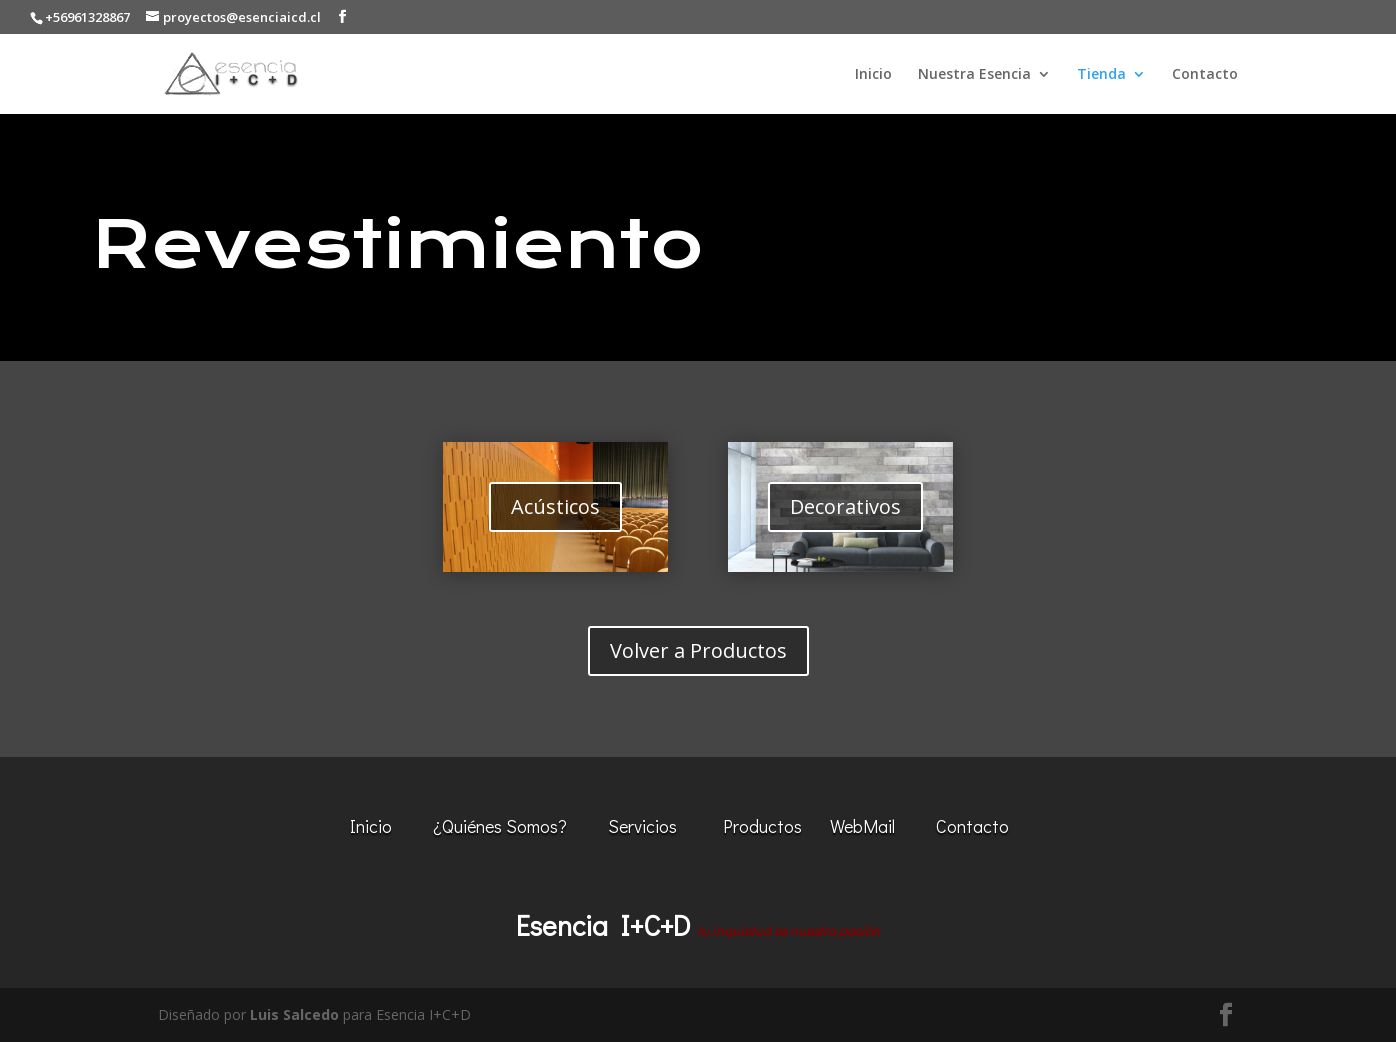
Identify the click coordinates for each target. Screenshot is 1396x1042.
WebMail (862, 826)
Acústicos (555, 506)
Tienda (1101, 75)
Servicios (642, 826)
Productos (762, 826)
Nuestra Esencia (974, 75)
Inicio (873, 75)
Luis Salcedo (294, 1014)
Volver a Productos (698, 650)
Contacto (1205, 75)
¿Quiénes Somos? (500, 826)
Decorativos (845, 506)
